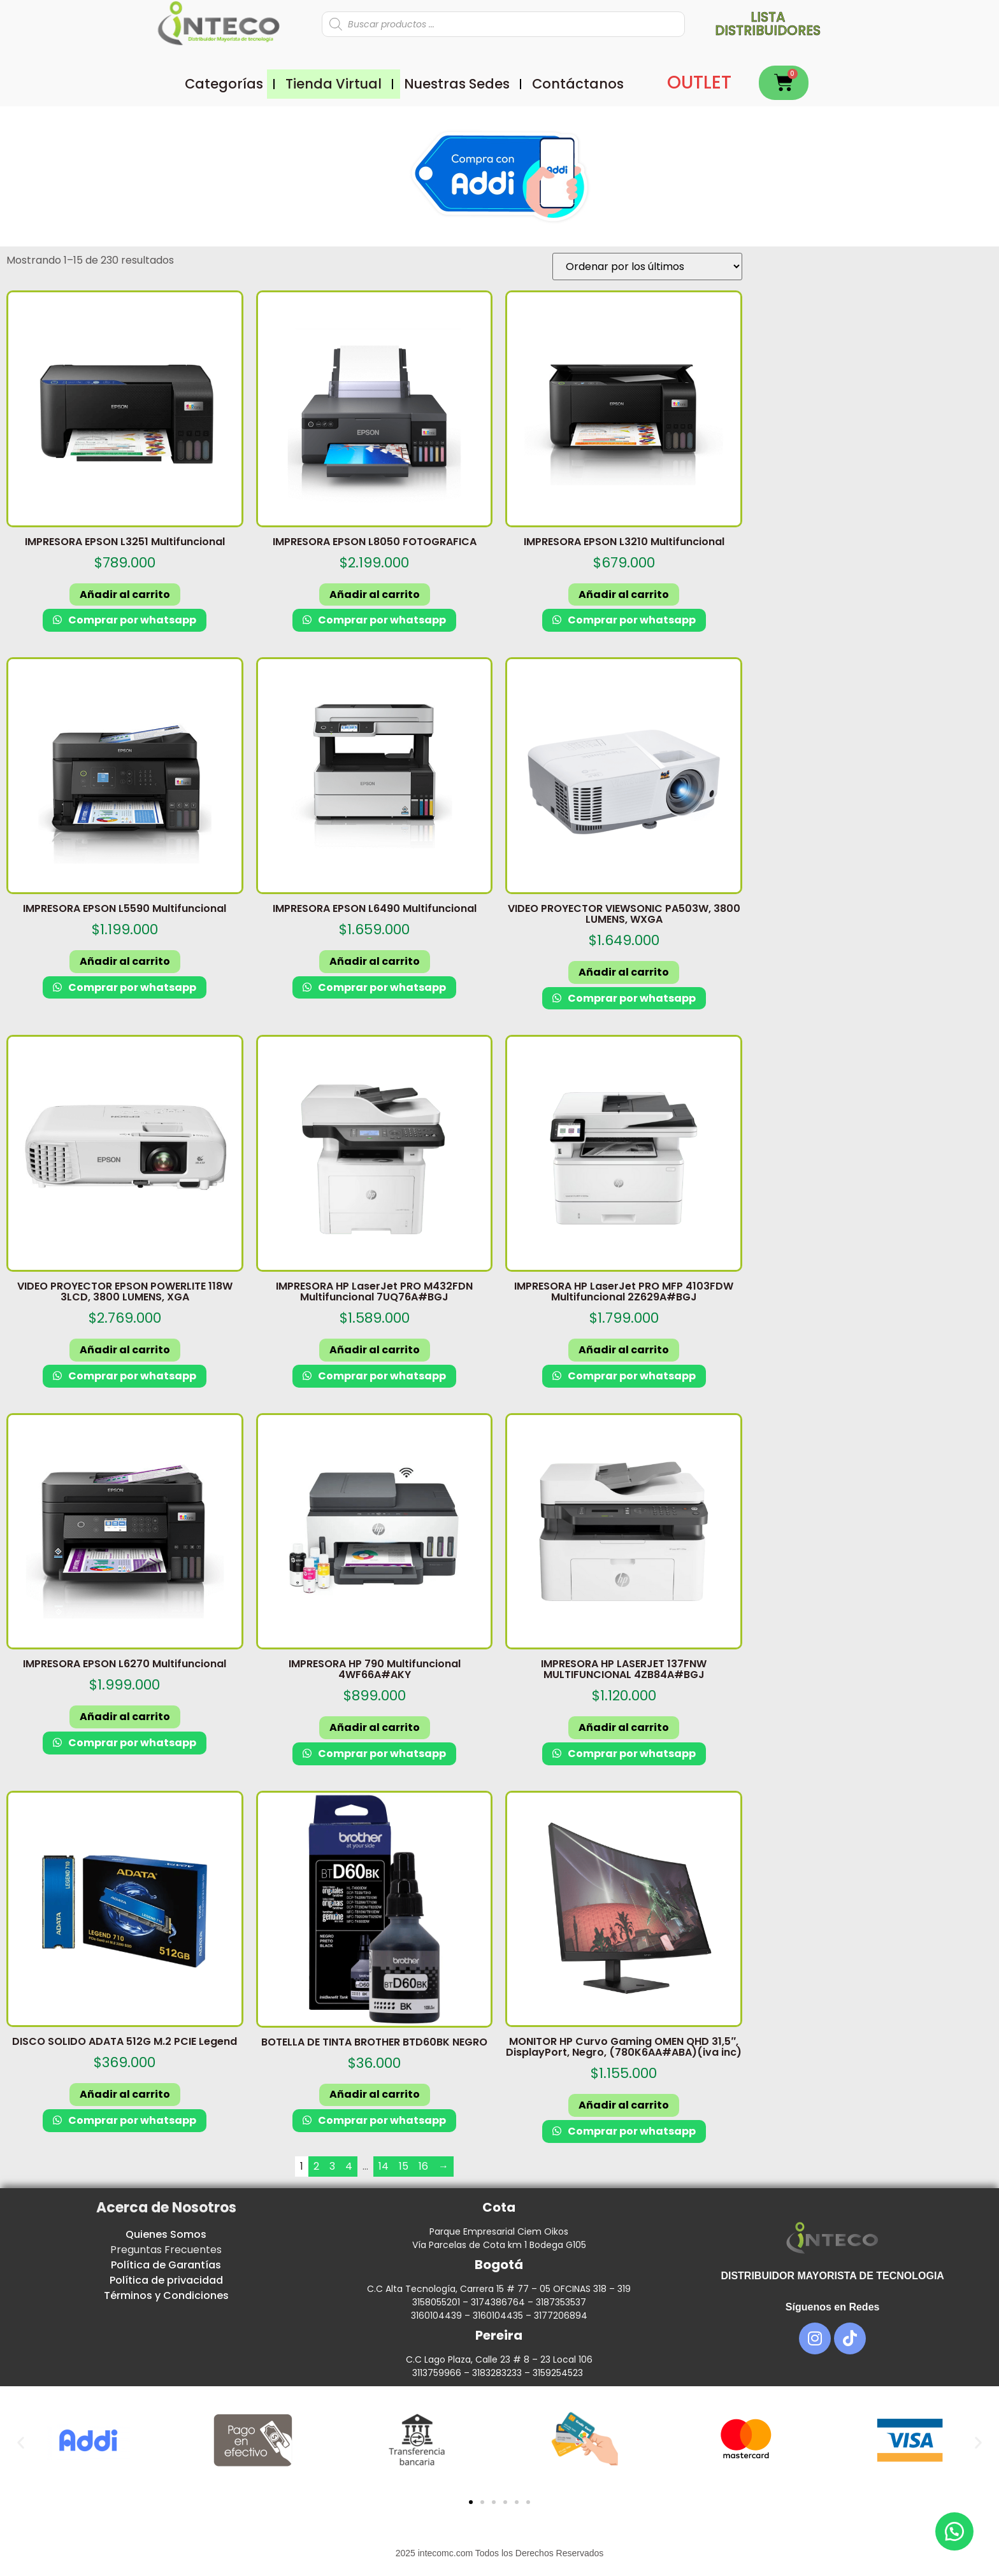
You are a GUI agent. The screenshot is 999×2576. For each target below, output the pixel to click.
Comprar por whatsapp (131, 620)
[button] (21, 2443)
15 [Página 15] (403, 2166)
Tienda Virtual (333, 84)
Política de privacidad (166, 2280)
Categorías (224, 84)
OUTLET (699, 82)
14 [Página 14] (383, 2166)
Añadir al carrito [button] (125, 594)
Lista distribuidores (768, 23)
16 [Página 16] (423, 2166)
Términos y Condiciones (166, 2295)
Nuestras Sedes (457, 84)
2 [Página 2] (316, 2166)
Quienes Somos (166, 2234)
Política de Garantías (166, 2265)
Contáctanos (578, 84)
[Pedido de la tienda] (647, 266)
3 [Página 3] (332, 2166)
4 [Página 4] (348, 2166)
